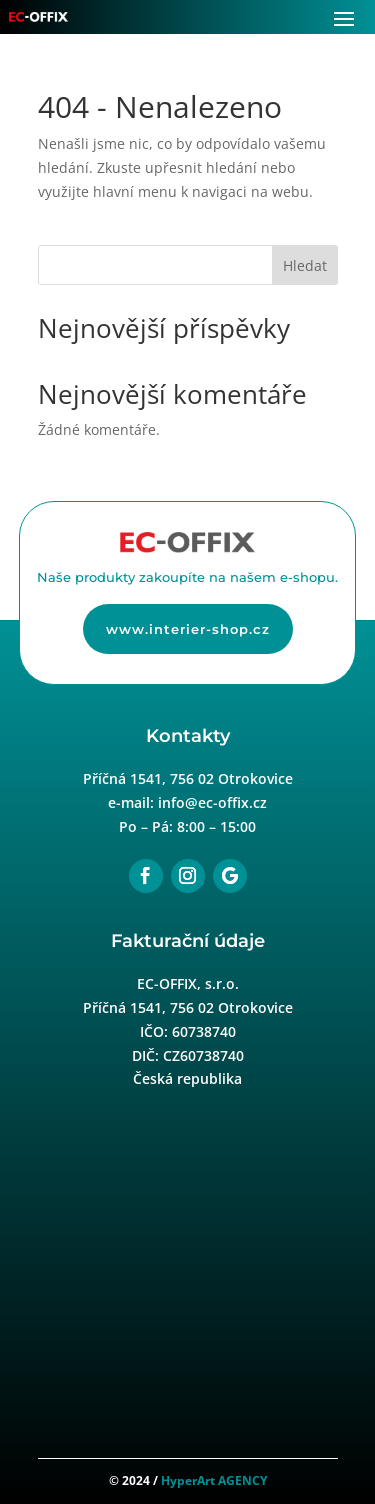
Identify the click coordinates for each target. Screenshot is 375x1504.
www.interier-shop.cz (188, 629)
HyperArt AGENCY (214, 1480)
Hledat (305, 265)
